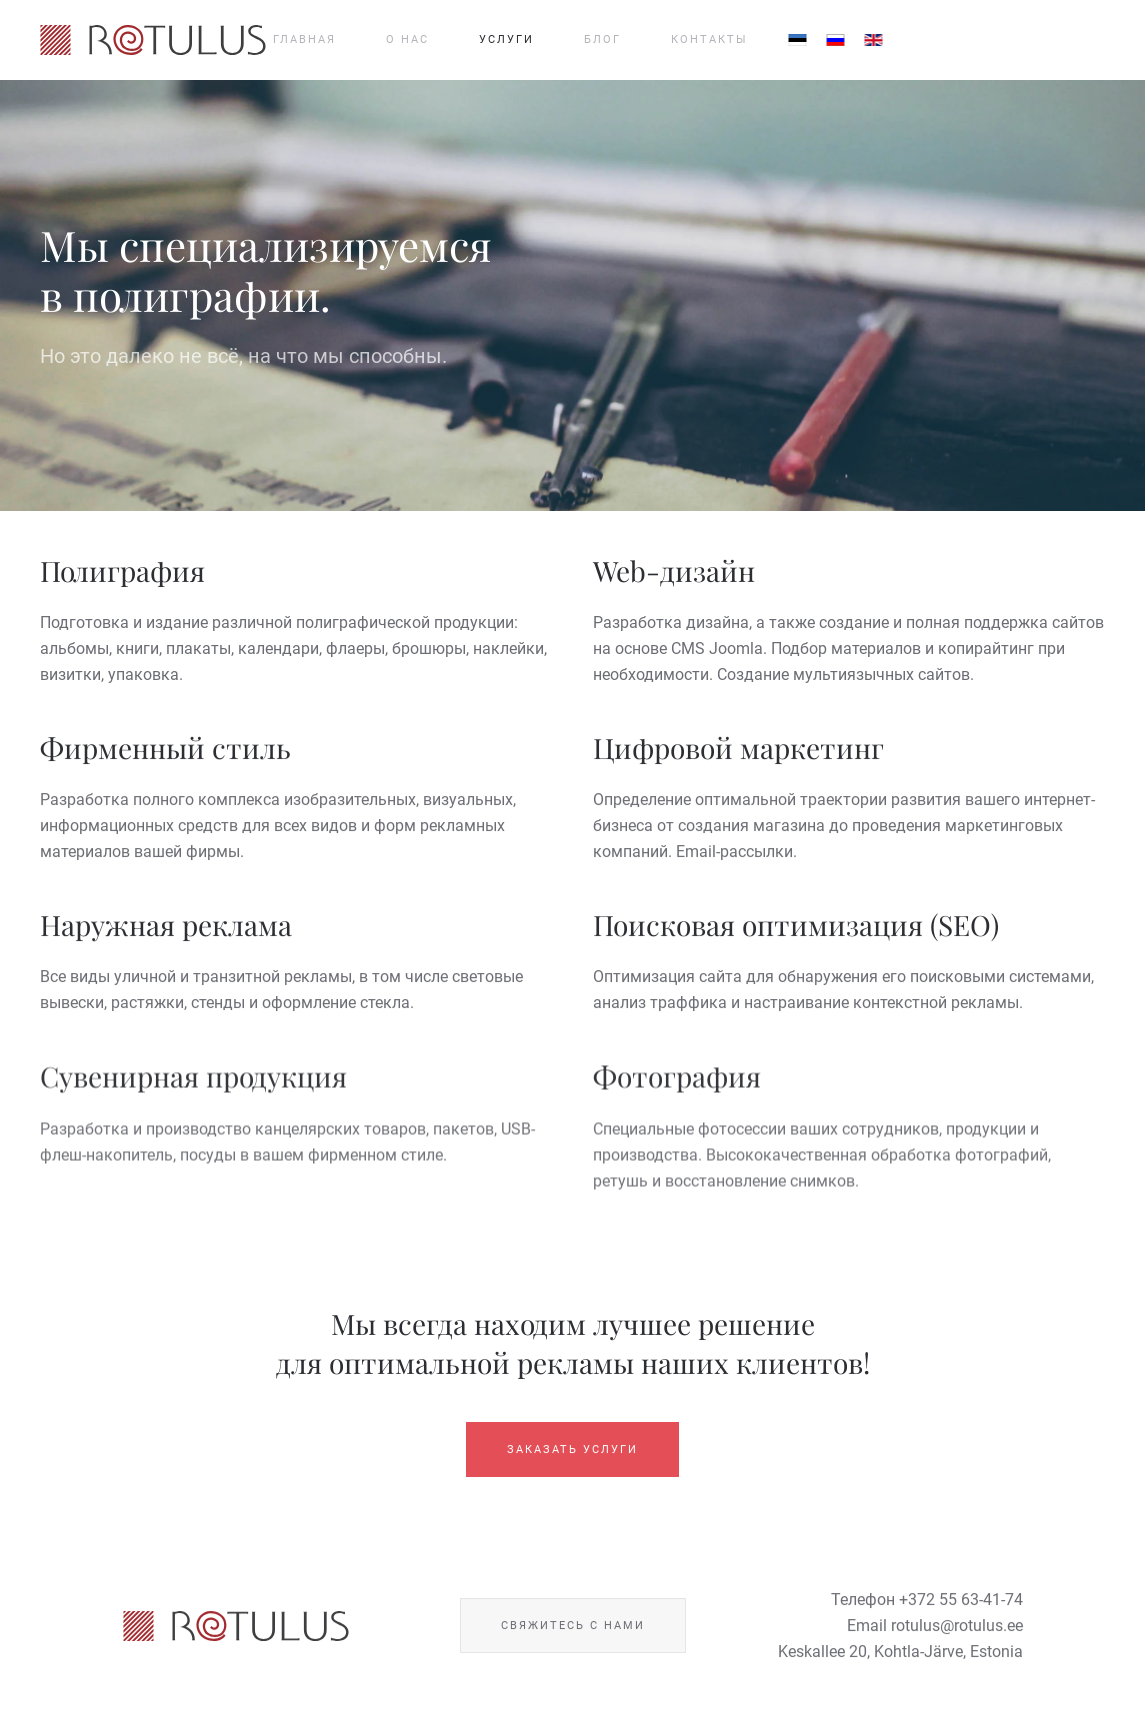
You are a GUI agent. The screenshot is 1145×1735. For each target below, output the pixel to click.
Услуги (506, 39)
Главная (304, 39)
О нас (407, 39)
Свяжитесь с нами (573, 1628)
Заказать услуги (572, 1451)
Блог (602, 39)
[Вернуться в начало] (153, 40)
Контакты (709, 39)
